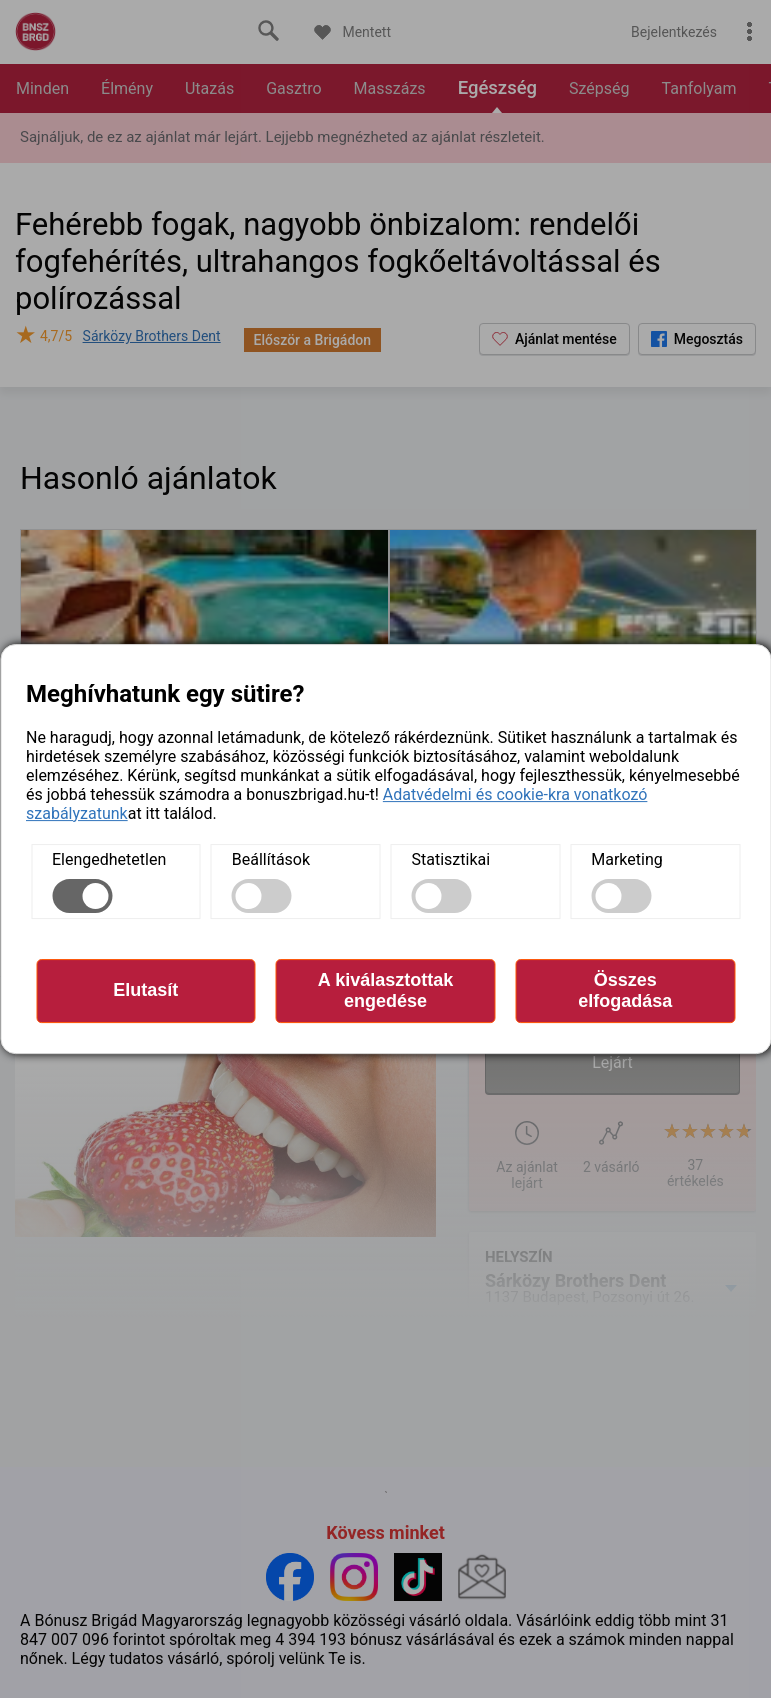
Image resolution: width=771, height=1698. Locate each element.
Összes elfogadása (625, 990)
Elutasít (145, 990)
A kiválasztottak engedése (385, 990)
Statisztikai (451, 859)
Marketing (626, 859)
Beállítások (271, 859)
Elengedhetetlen (109, 859)
